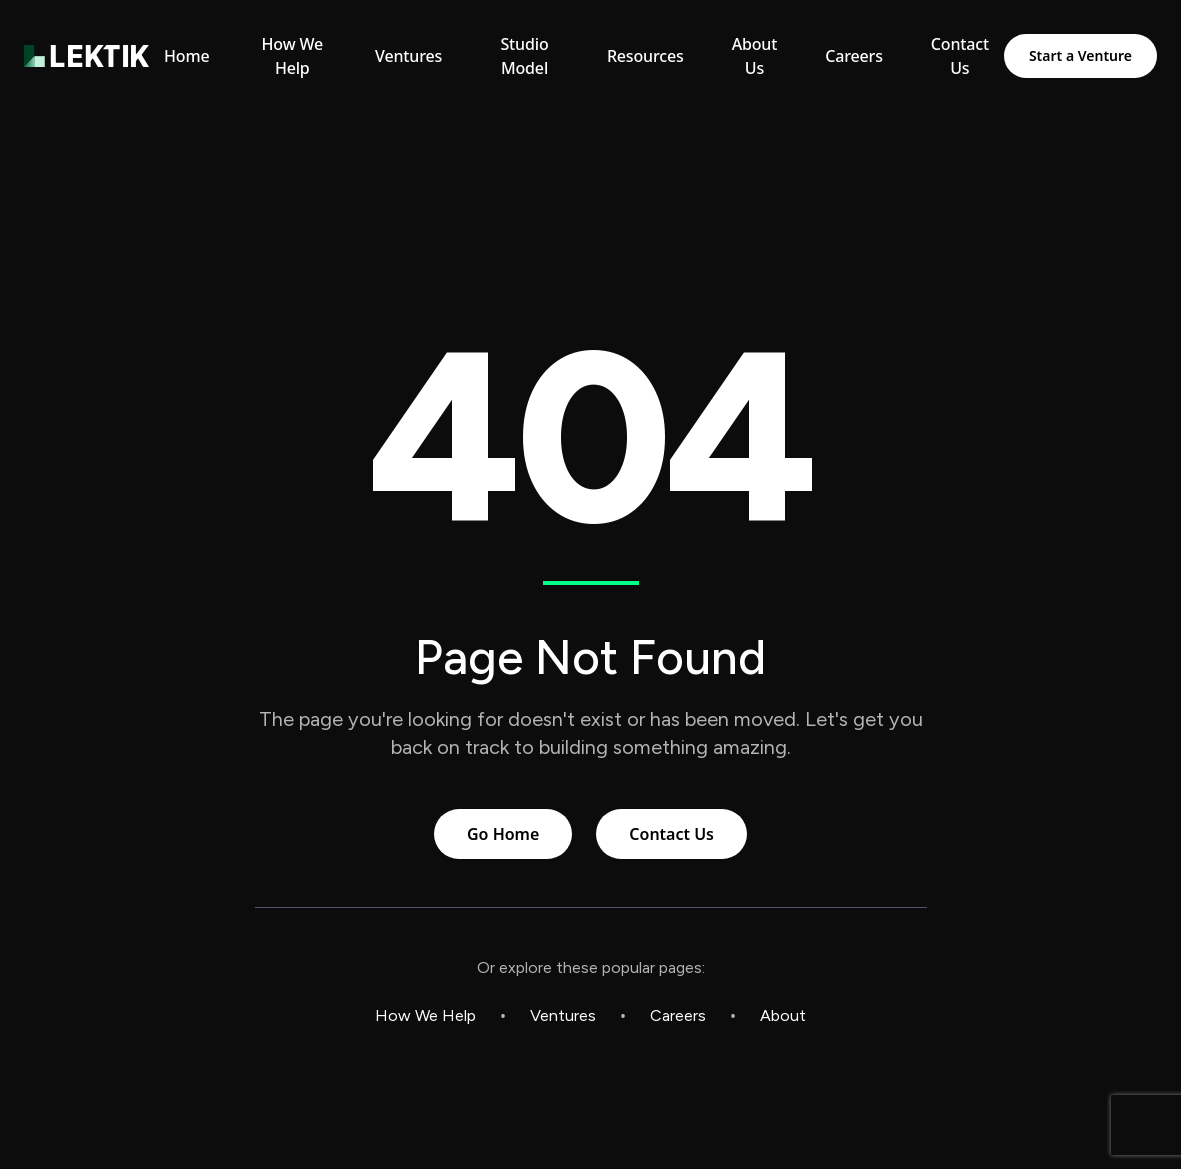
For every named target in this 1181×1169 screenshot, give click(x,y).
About (783, 1015)
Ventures (563, 1015)
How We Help (425, 1015)
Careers (678, 1015)
